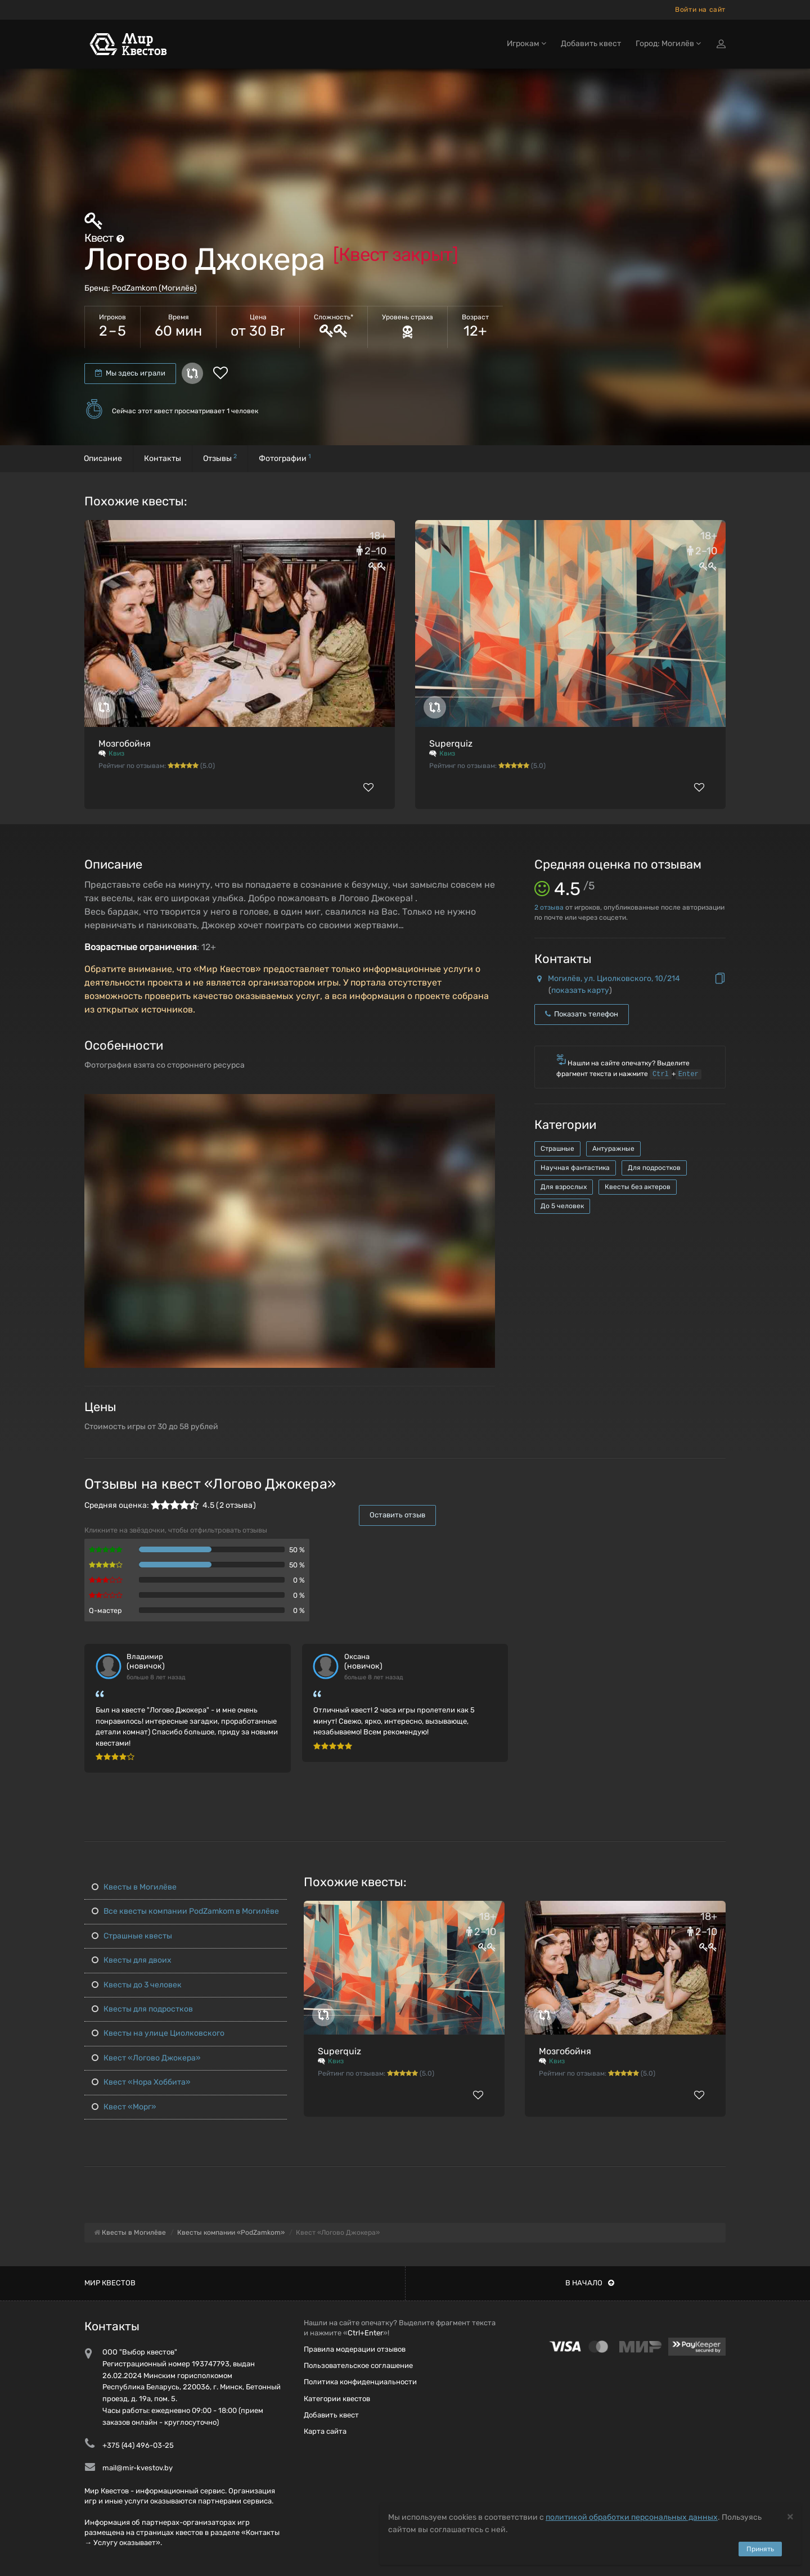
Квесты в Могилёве (134, 1887)
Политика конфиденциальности (360, 2382)
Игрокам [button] (526, 43)
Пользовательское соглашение (358, 2365)
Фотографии (285, 458)
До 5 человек (562, 1206)
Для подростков (654, 1168)
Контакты (162, 458)
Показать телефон (581, 1014)
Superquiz (450, 743)
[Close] (790, 2516)
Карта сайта (325, 2431)
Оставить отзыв (397, 1515)
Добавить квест (591, 43)
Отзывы (220, 458)
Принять (760, 2549)
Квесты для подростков (142, 2009)
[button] (485, 1104)
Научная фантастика (575, 1168)
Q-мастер (105, 1610)
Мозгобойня (124, 743)
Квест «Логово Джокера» (146, 2058)
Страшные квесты (132, 1936)
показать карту (580, 990)
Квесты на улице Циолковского (158, 2033)
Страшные (557, 1149)
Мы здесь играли (130, 373)
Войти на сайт (700, 9)
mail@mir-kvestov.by (137, 2468)
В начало (589, 2283)
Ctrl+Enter (365, 2333)
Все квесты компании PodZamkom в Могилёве (185, 1911)
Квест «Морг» (124, 2107)
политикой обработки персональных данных (632, 2517)
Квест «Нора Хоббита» (141, 2082)
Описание (103, 458)
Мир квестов (110, 2283)
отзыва (549, 907)
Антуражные (613, 1149)
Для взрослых (564, 1187)
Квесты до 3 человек (137, 1985)
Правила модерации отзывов (355, 2349)
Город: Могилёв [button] (668, 43)
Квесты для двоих (132, 1960)
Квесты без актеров (637, 1187)
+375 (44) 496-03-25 (138, 2445)
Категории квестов (337, 2398)
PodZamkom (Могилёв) (154, 288)
